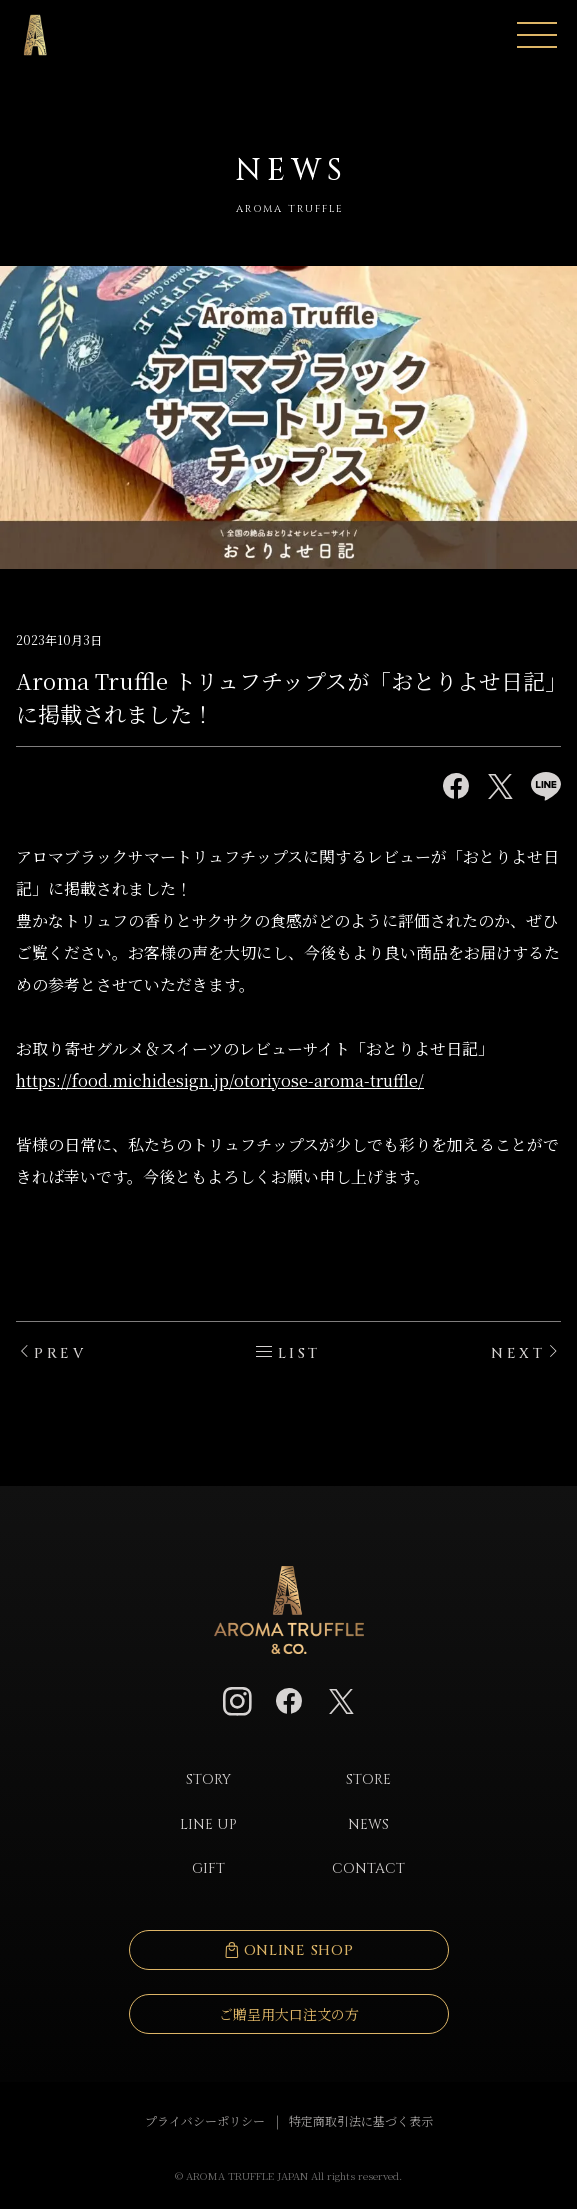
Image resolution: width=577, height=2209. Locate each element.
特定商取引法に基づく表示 (361, 2120)
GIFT (208, 1868)
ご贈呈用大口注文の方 (289, 2014)
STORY (208, 1779)
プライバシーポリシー (205, 2120)
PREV (60, 1353)
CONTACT (368, 1868)
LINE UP (208, 1824)
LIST (299, 1353)
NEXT (518, 1353)
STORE (368, 1779)
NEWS (368, 1824)
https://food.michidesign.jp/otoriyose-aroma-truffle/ (220, 1080)
